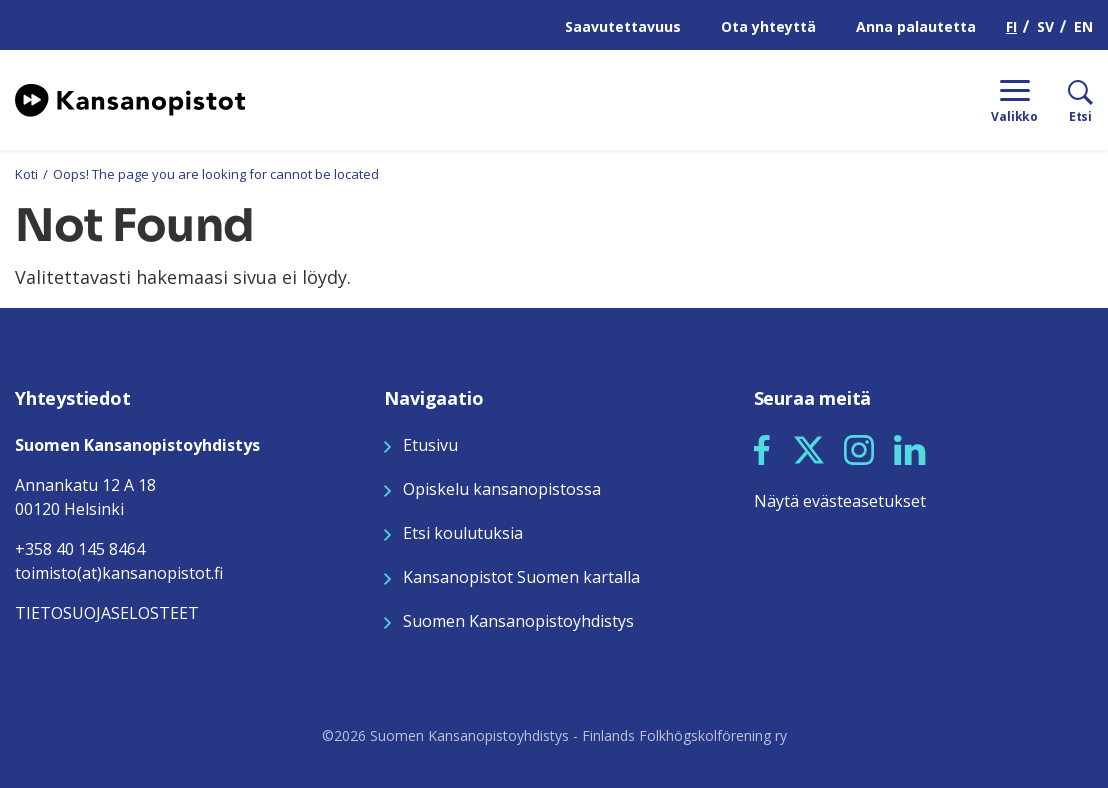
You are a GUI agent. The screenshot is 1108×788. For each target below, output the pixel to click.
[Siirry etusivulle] (130, 98)
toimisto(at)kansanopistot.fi (119, 573)
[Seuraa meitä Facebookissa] (762, 448)
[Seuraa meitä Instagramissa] (859, 448)
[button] (762, 450)
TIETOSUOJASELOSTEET (107, 613)
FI (1011, 26)
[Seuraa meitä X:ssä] (809, 448)
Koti (26, 174)
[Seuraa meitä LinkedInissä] (910, 448)
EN (1083, 26)
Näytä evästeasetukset (840, 501)
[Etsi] (1065, 100)
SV (1045, 26)
